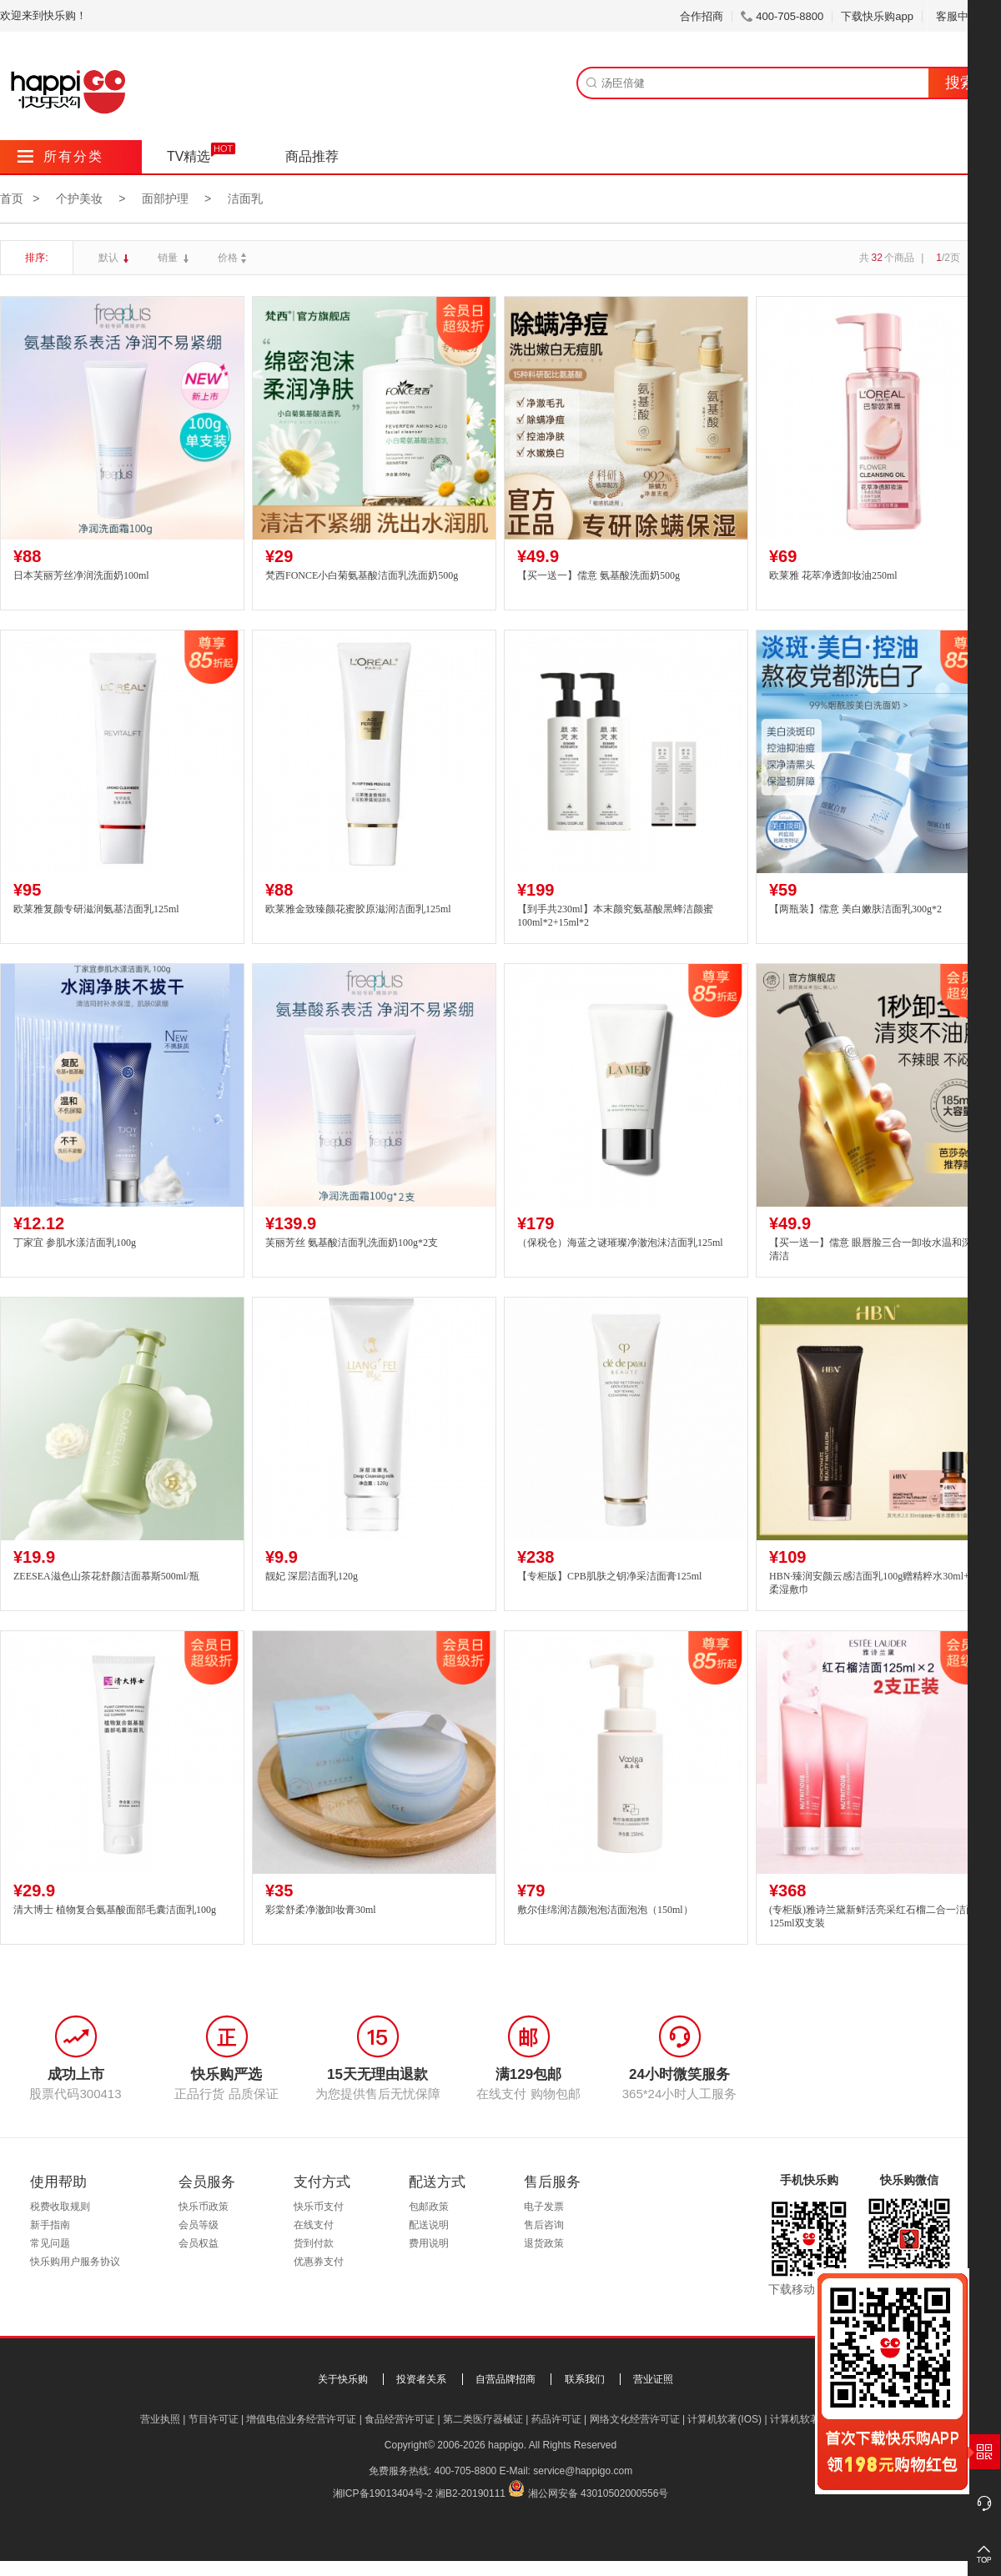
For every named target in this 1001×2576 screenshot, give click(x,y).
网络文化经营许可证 (635, 2419)
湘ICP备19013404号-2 (383, 2493)
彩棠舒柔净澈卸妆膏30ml (320, 1910)
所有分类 (60, 156)
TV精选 (188, 156)
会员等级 (199, 2225)
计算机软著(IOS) (724, 2419)
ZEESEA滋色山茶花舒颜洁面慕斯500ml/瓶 (106, 1576)
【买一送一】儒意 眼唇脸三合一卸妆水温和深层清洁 (875, 1250)
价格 (234, 258)
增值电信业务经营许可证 (301, 2419)
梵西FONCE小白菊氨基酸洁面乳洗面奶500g (361, 575)
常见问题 (50, 2243)
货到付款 (314, 2243)
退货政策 (544, 2243)
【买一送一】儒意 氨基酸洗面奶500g (598, 575)
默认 (109, 258)
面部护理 (165, 198)
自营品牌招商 (505, 2379)
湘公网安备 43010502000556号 (598, 2493)
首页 (11, 198)
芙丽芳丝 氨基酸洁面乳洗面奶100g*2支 (351, 1242)
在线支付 (314, 2225)
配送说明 (429, 2225)
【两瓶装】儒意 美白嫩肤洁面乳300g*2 (855, 909)
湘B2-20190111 (470, 2493)
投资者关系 (421, 2379)
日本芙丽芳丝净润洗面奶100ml (81, 575)
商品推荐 (312, 156)
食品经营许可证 (400, 2419)
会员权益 (199, 2243)
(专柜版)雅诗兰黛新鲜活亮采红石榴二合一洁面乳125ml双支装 (877, 1917)
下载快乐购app (877, 16)
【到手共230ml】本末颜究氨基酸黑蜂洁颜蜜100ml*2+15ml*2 (615, 916)
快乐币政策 (204, 2206)
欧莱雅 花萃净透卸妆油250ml (833, 575)
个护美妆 (79, 198)
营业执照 (160, 2419)
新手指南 (50, 2225)
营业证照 (653, 2379)
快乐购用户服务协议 (75, 2261)
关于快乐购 (343, 2379)
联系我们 (585, 2379)
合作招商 (701, 16)
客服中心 (964, 16)
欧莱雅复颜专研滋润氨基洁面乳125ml (96, 909)
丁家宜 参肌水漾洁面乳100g (74, 1242)
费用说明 (429, 2243)
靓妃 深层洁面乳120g (311, 1576)
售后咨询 (544, 2225)
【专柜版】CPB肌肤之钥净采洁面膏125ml (609, 1576)
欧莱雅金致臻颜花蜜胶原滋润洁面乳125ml (358, 909)
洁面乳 (245, 198)
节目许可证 (214, 2419)
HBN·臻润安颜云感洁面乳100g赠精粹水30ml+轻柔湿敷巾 (874, 1583)
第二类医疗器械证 (483, 2419)
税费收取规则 (60, 2206)
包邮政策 (429, 2206)
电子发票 (544, 2206)
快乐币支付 (319, 2206)
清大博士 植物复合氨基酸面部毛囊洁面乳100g (114, 1910)
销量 (169, 258)
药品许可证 (556, 2419)
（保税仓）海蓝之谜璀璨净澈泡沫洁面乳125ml (620, 1242)
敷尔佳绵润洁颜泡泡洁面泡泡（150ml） (605, 1910)
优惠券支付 (319, 2261)
